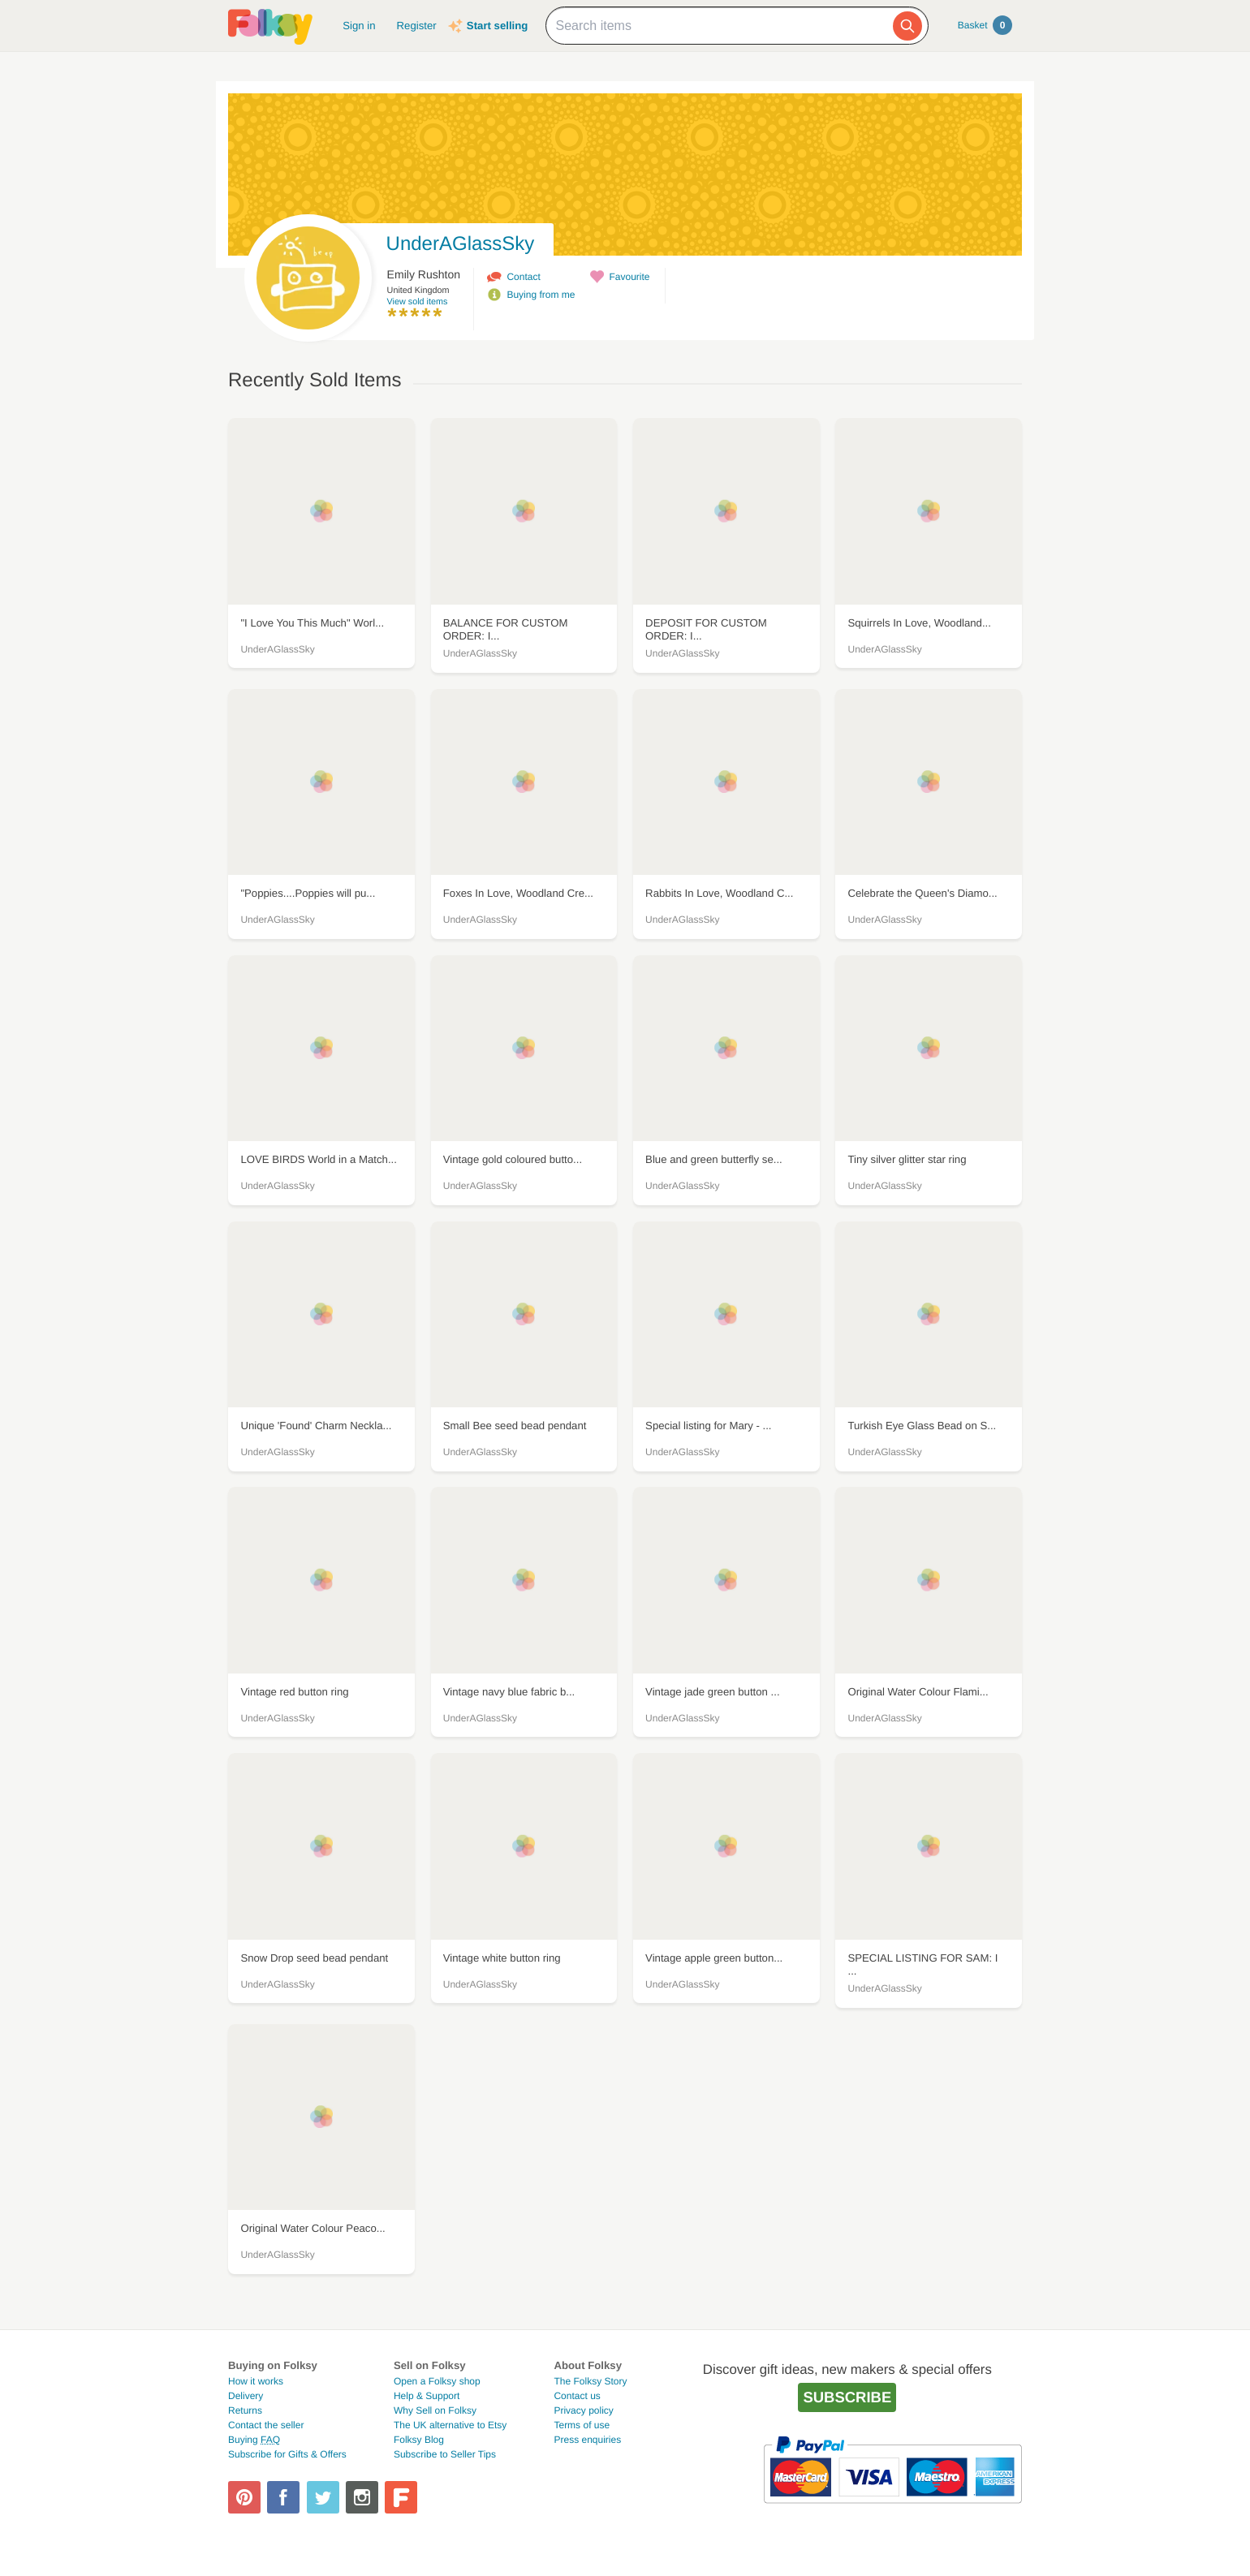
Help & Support (426, 2396)
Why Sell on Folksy (435, 2410)
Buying (254, 2439)
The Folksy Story (590, 2381)
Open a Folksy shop (437, 2381)
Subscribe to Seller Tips (445, 2454)
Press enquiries (587, 2439)
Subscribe (847, 2397)
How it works (255, 2381)
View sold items (417, 302)
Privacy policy (583, 2410)
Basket (985, 25)
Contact (523, 276)
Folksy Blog (419, 2439)
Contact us (577, 2396)
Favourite (629, 276)
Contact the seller (266, 2425)
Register (417, 25)
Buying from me (540, 294)
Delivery (245, 2396)
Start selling (497, 25)
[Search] (907, 26)
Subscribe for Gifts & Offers (287, 2454)
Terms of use (582, 2425)
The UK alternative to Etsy (450, 2425)
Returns (245, 2410)
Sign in (359, 25)
